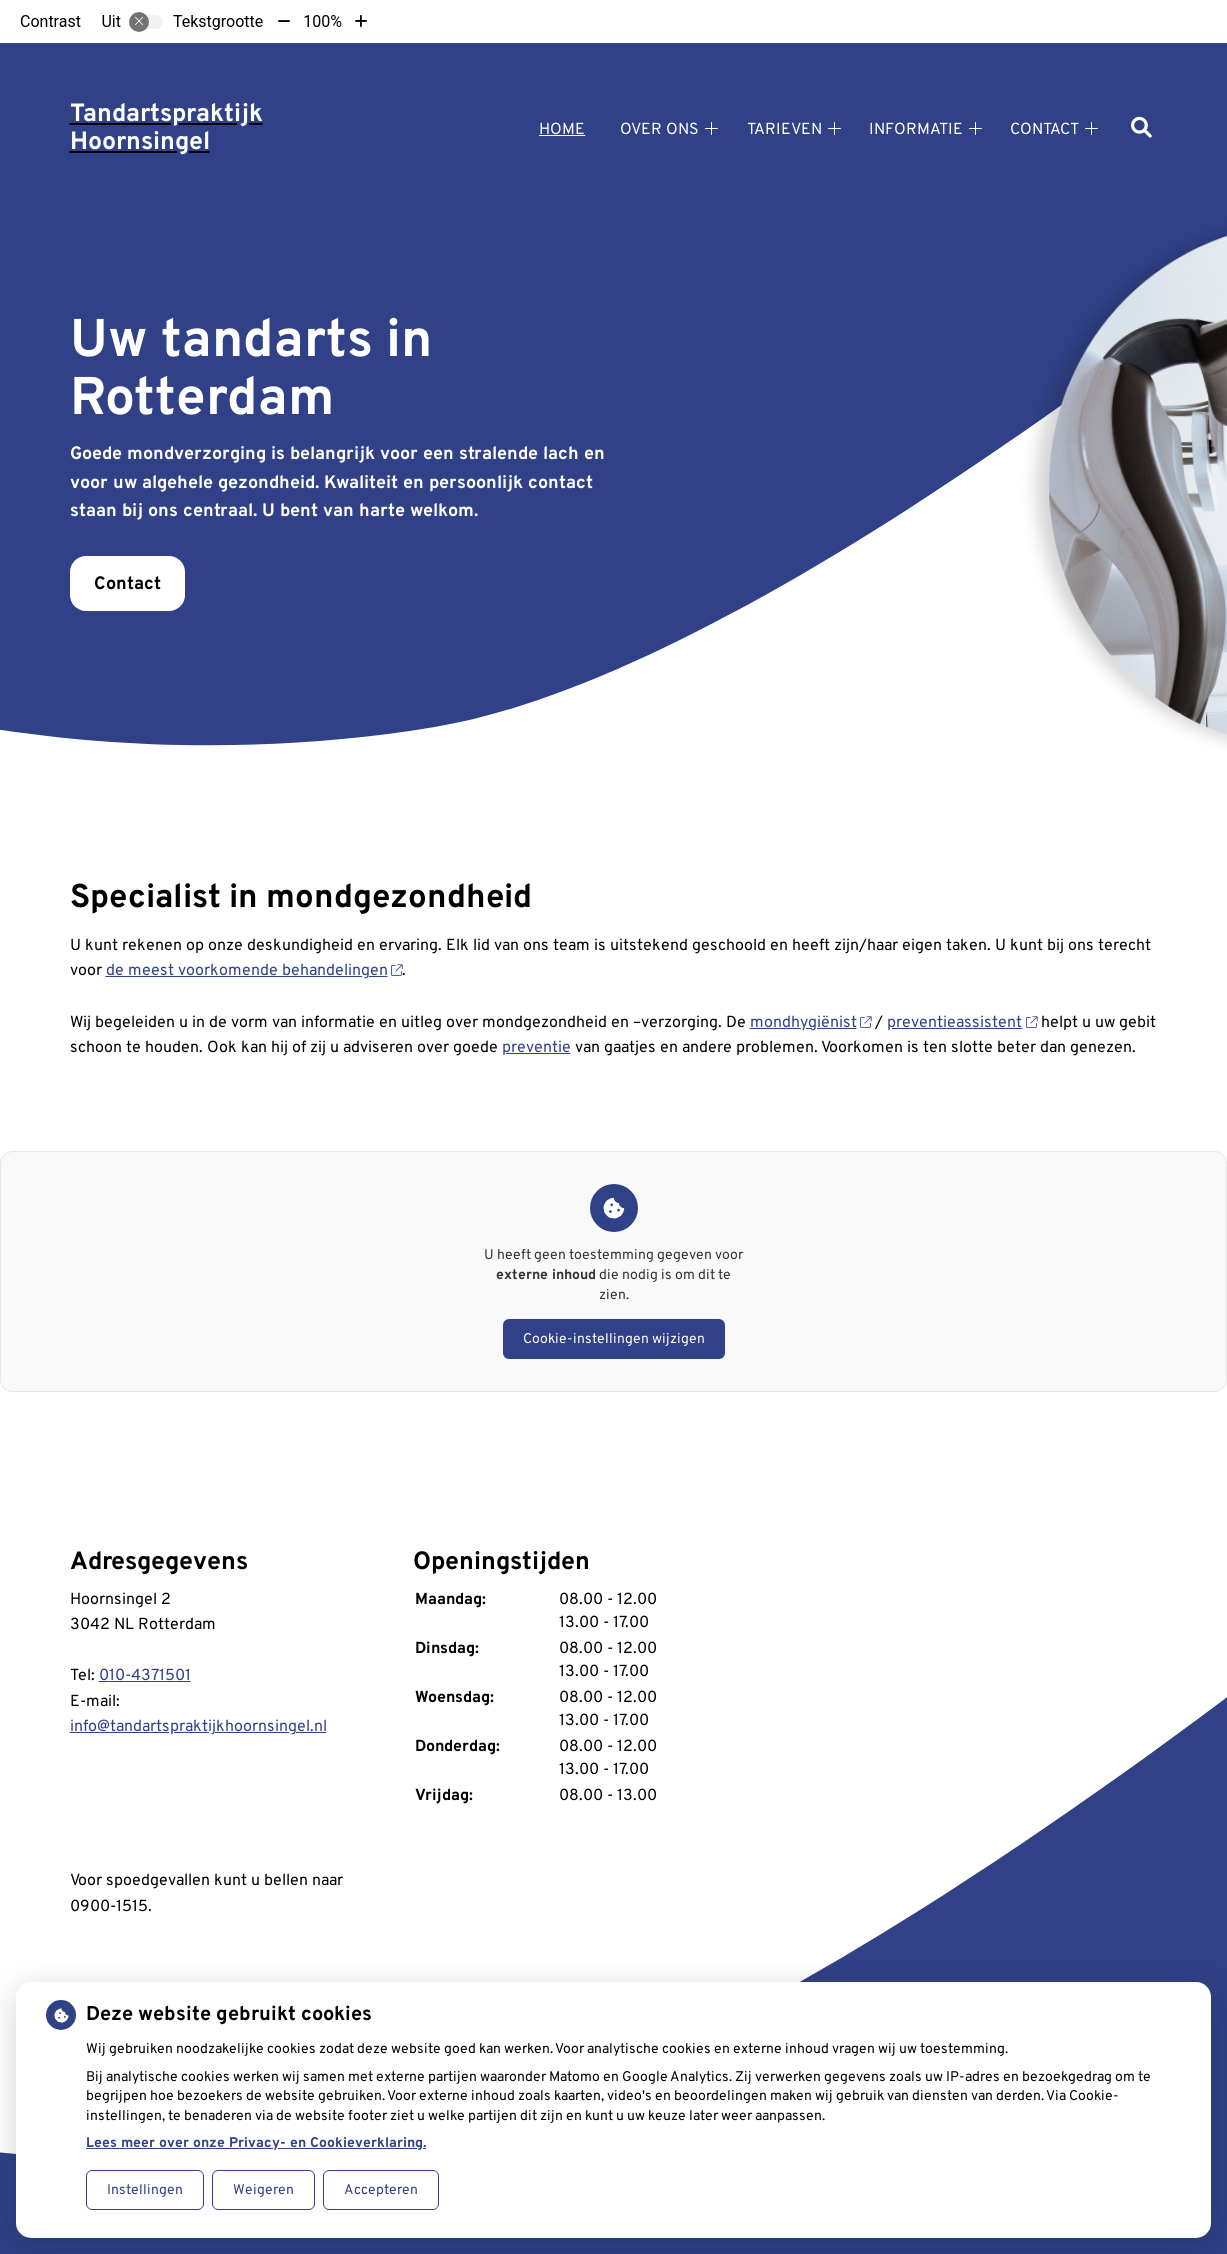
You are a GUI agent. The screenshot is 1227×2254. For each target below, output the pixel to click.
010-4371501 (145, 1676)
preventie (536, 1048)
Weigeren (263, 2190)
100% (322, 21)
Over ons (659, 130)
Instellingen (145, 2190)
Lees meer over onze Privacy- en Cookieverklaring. (256, 2143)
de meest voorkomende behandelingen (254, 971)
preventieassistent (962, 1023)
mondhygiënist (811, 1023)
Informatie (916, 130)
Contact (1044, 130)
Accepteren (381, 2190)
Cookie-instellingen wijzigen (614, 1339)
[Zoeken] (1141, 129)
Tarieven (784, 130)
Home (562, 130)
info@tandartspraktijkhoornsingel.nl (198, 1727)
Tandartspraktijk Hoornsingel (166, 129)
